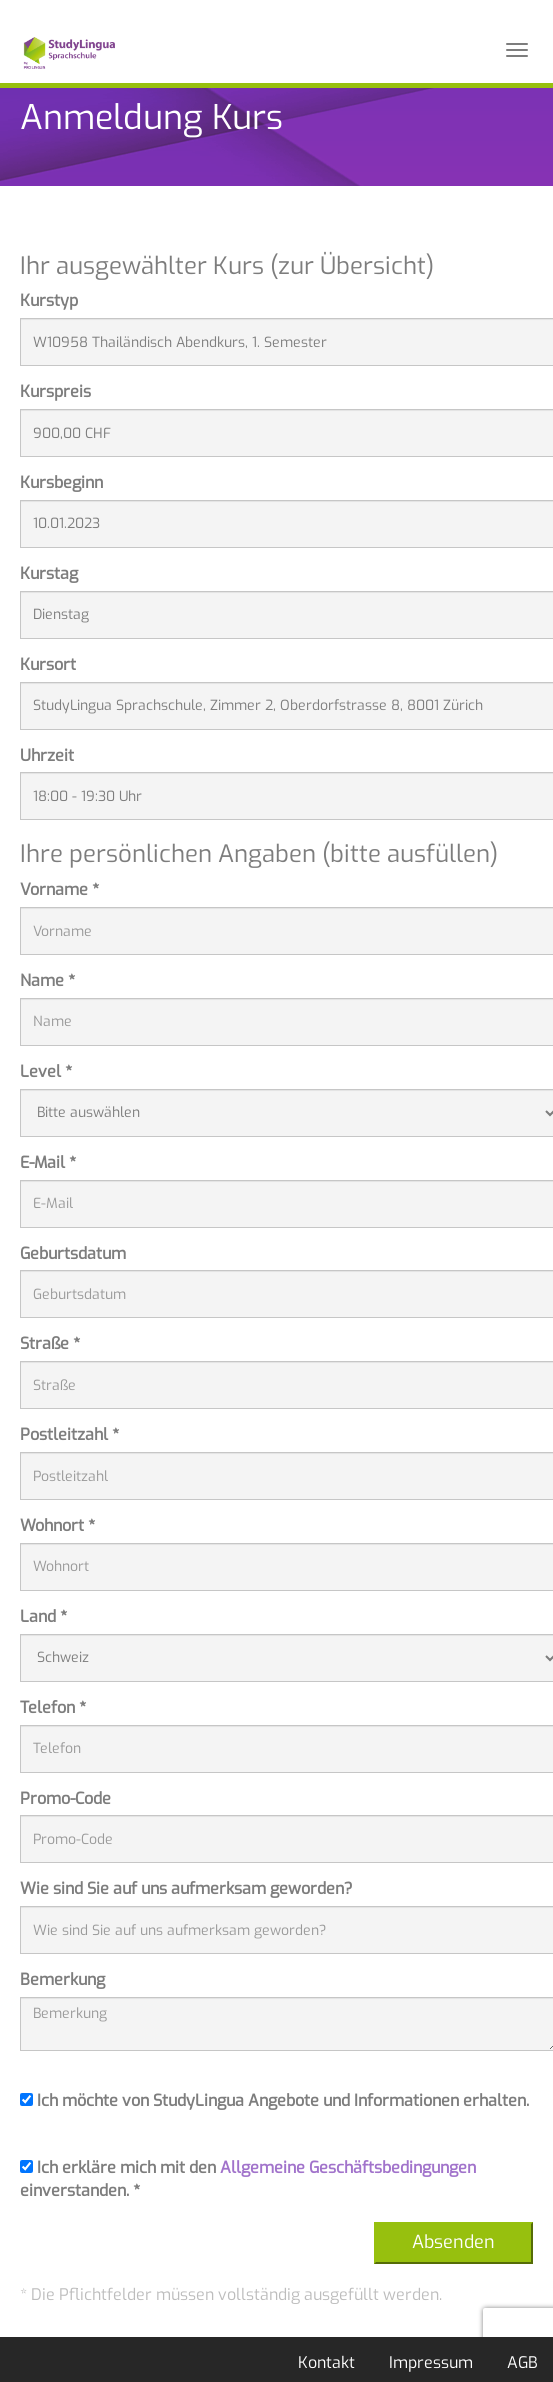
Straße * (50, 1343)
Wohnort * (57, 1525)
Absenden (453, 2242)
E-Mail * (48, 1162)
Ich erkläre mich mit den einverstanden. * (248, 2179)
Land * (43, 1616)
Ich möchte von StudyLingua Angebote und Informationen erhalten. (274, 2100)
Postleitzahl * (69, 1434)
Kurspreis (55, 391)
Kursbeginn (61, 482)
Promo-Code (65, 1798)
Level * (46, 1071)
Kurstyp (49, 300)
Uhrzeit (47, 755)
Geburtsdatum (73, 1253)
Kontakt (326, 2362)
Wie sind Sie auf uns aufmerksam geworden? (186, 1888)
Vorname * (59, 889)
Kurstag (49, 573)
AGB (522, 2362)
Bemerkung (62, 1979)
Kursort (48, 664)
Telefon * (53, 1707)
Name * (47, 980)
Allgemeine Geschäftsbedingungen (348, 2167)
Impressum (431, 2362)
